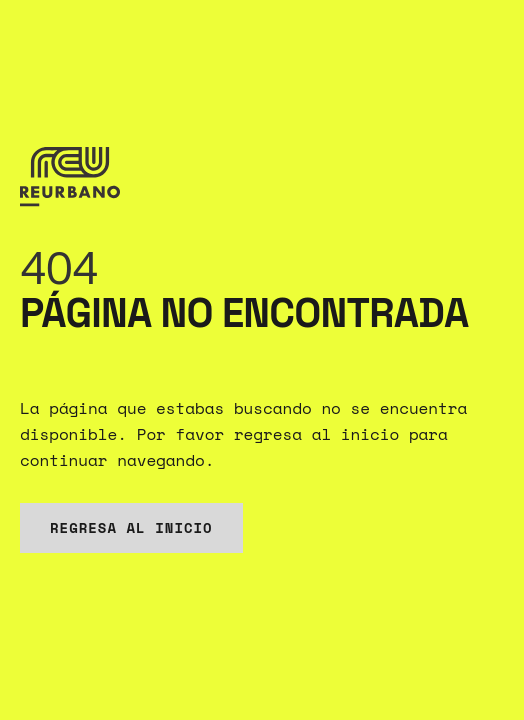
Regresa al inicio (131, 527)
